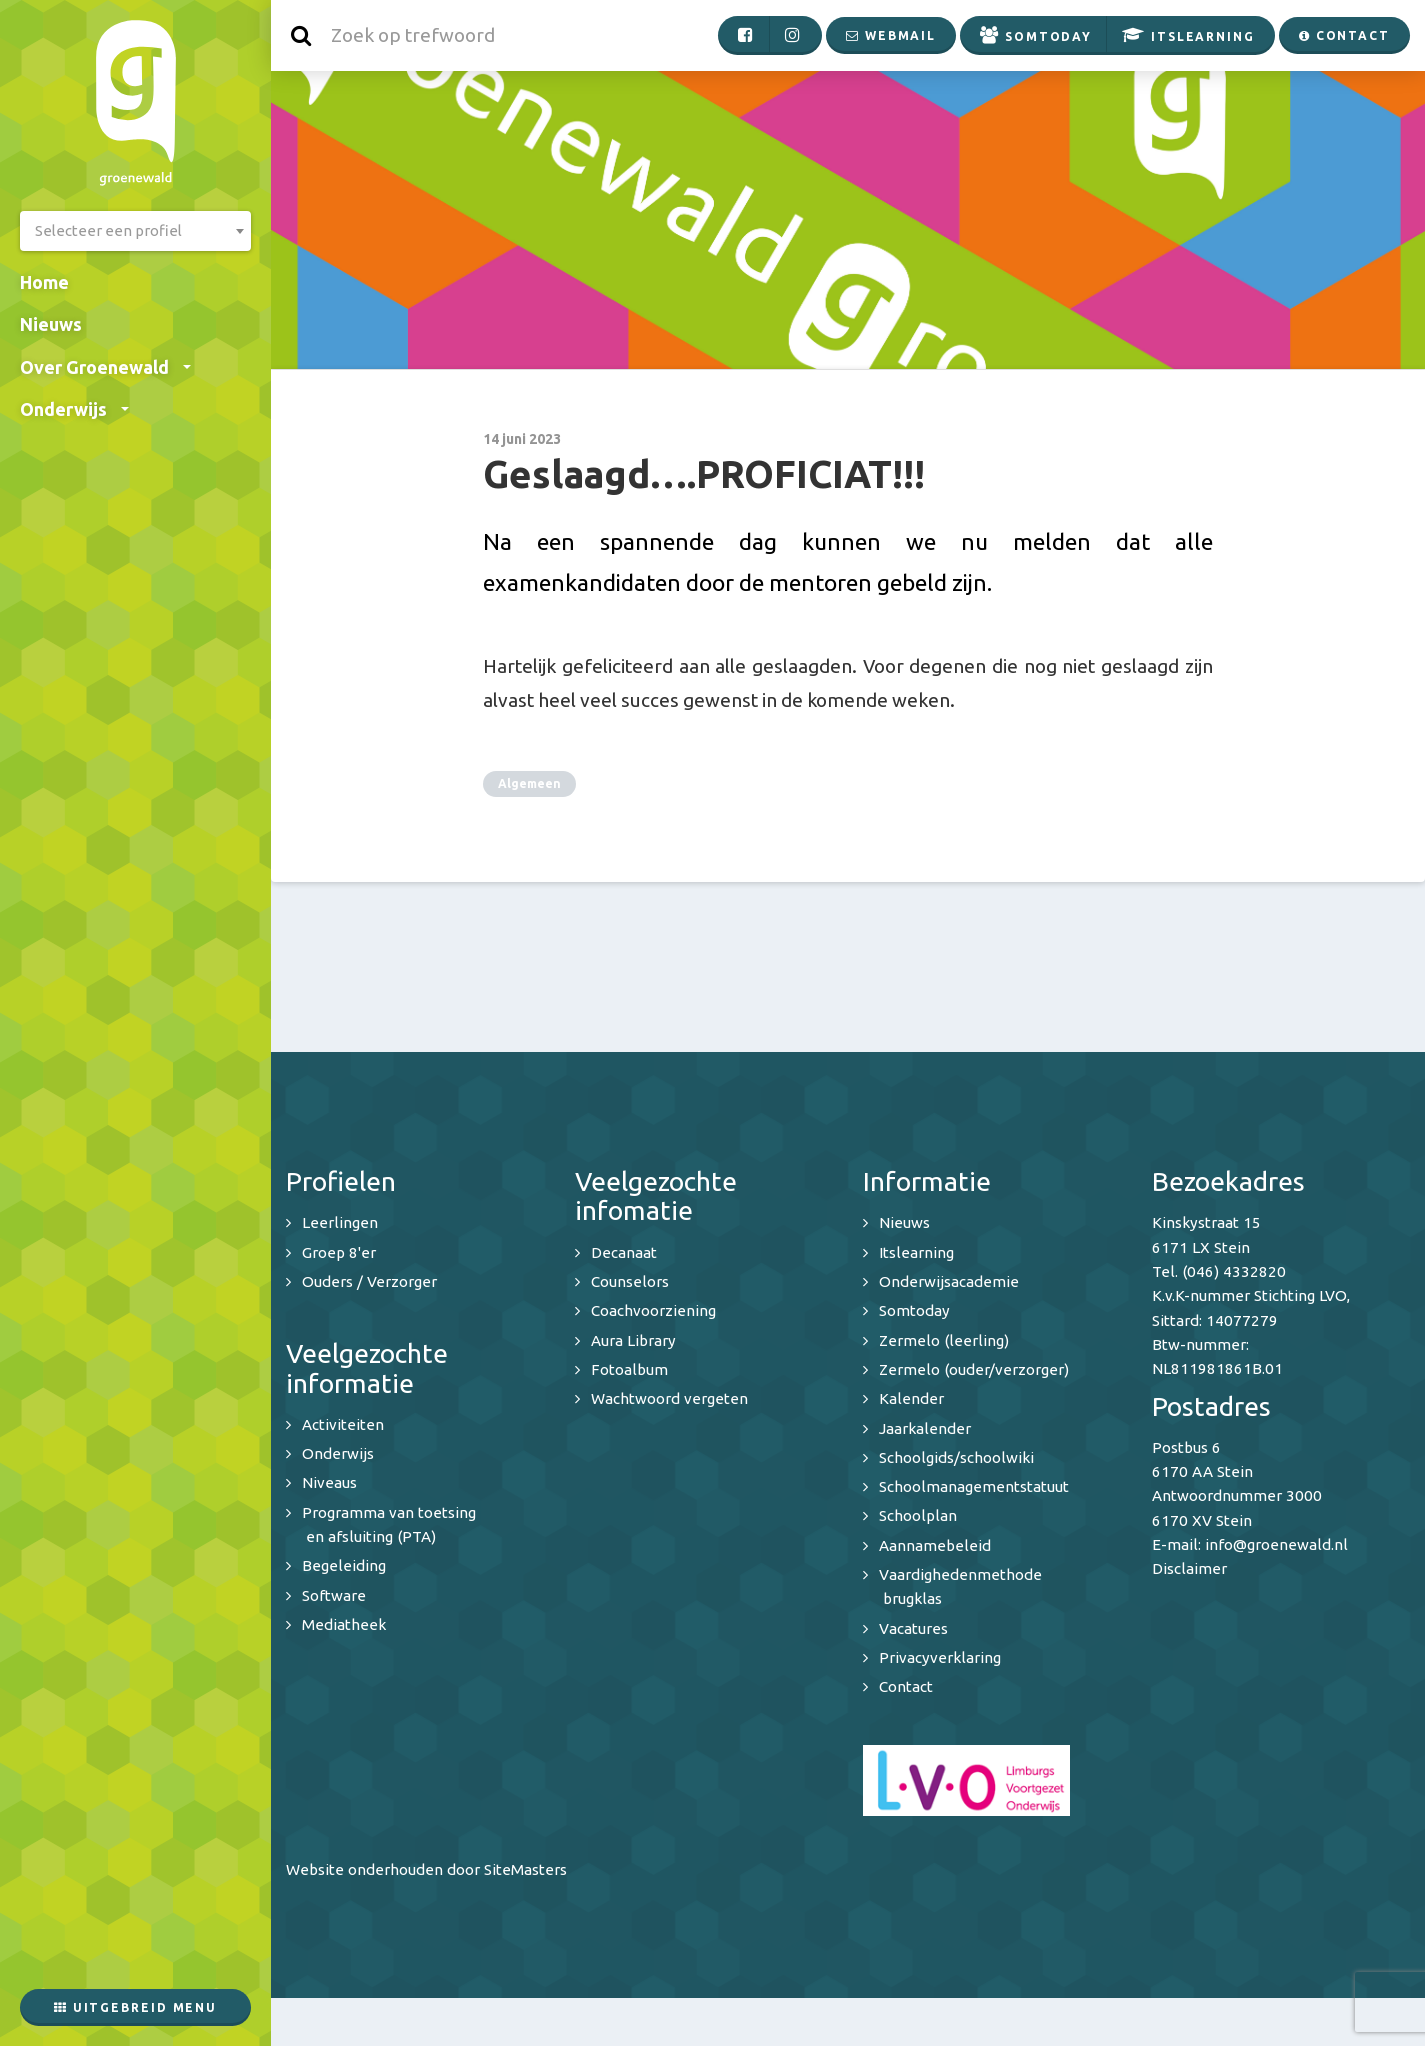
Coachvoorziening (653, 1310)
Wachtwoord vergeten (669, 1398)
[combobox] (135, 231)
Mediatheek (344, 1624)
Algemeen (529, 783)
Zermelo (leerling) (944, 1340)
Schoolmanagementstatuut (974, 1486)
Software (334, 1595)
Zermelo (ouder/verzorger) (974, 1369)
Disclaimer (1189, 1568)
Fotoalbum (629, 1369)
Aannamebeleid (935, 1545)
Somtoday (914, 1310)
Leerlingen (340, 1222)
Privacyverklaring (940, 1657)
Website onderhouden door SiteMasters (426, 1869)
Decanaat (624, 1252)
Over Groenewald (105, 367)
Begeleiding (344, 1565)
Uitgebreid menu (135, 2007)
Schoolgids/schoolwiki (956, 1457)
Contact (906, 1686)
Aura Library (633, 1340)
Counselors (630, 1281)
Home (44, 282)
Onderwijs (74, 409)
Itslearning (916, 1252)
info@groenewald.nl (1276, 1544)
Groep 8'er (339, 1252)
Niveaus (329, 1482)
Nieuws (51, 324)
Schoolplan (918, 1515)
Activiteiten (343, 1424)
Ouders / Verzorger (369, 1281)
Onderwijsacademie (949, 1281)
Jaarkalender (925, 1428)
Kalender (911, 1398)
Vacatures (913, 1628)
